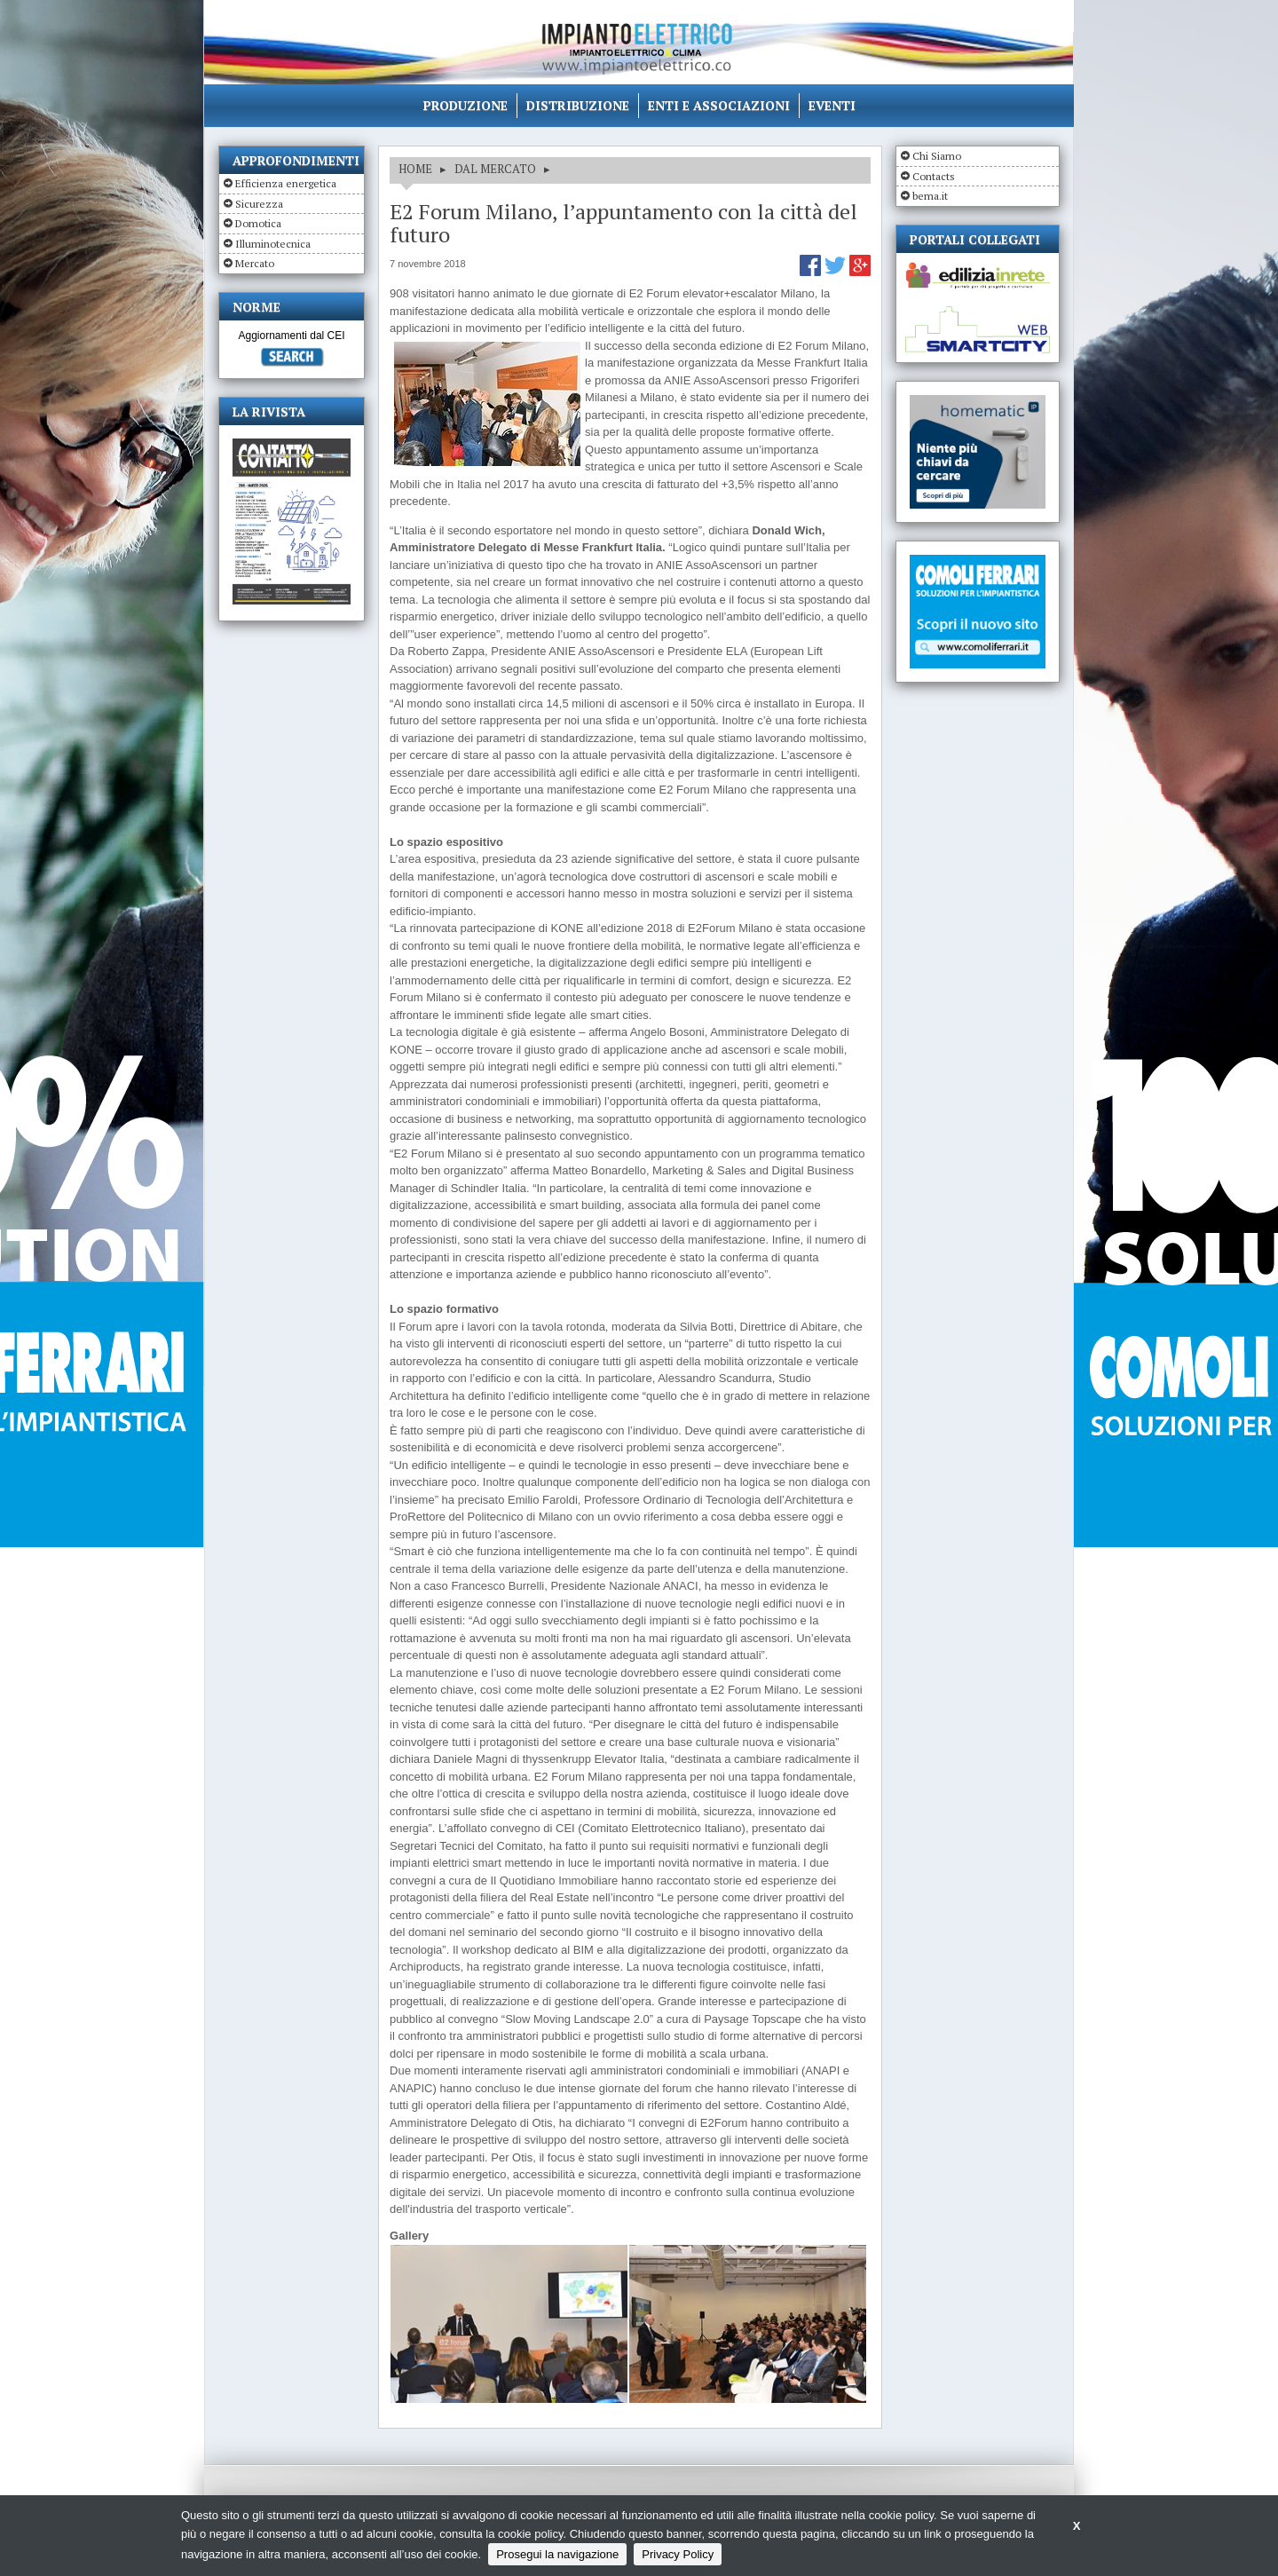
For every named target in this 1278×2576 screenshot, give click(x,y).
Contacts (933, 176)
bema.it (930, 195)
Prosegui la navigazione (557, 2554)
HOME (415, 169)
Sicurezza (259, 203)
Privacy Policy (678, 2554)
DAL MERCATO (495, 169)
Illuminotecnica (273, 243)
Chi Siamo (936, 155)
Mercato (254, 263)
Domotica (258, 223)
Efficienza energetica (285, 183)
